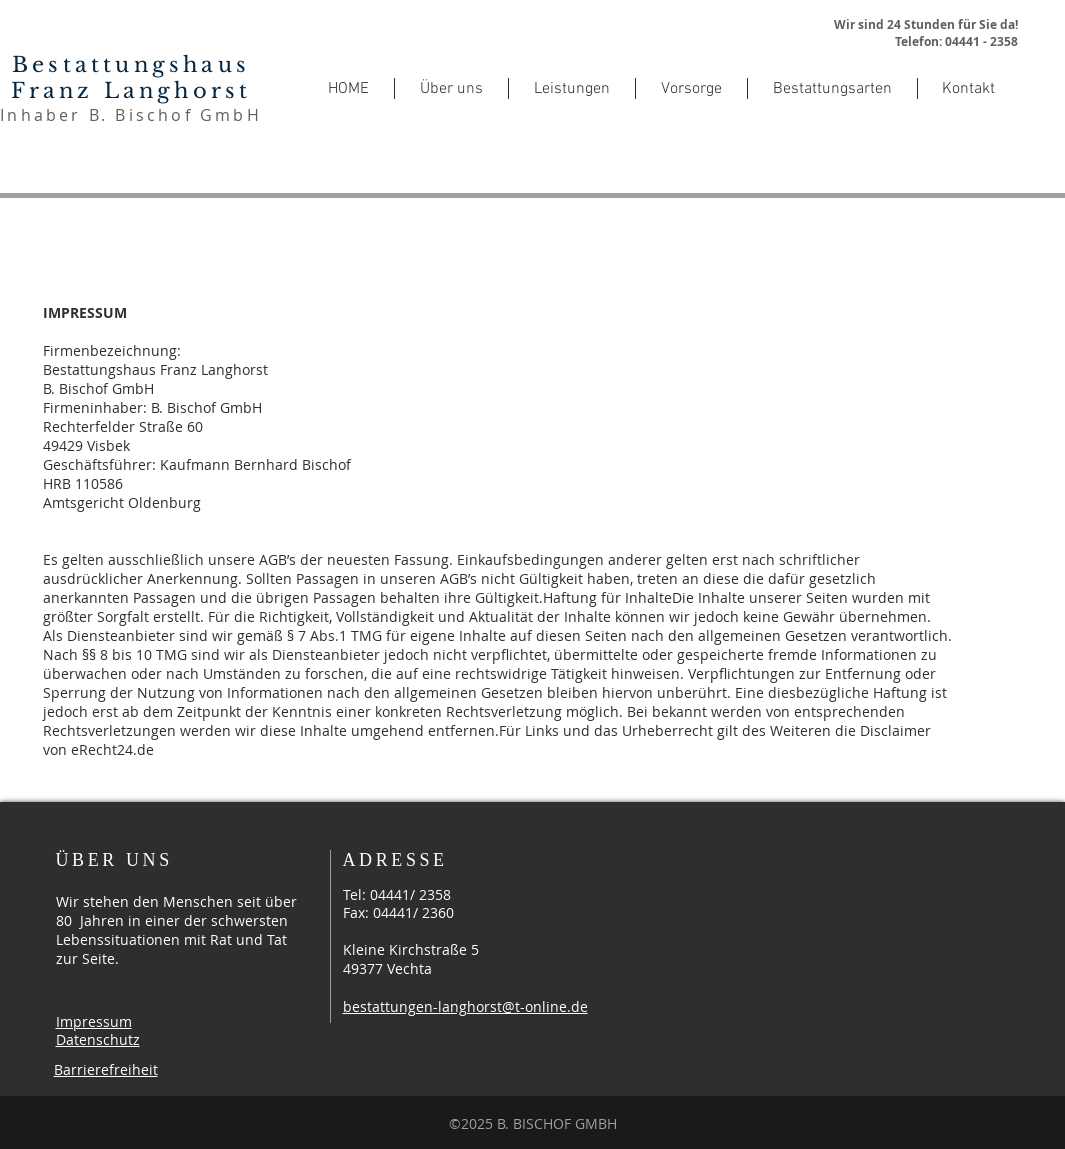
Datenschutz (98, 1039)
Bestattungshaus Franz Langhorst (131, 78)
